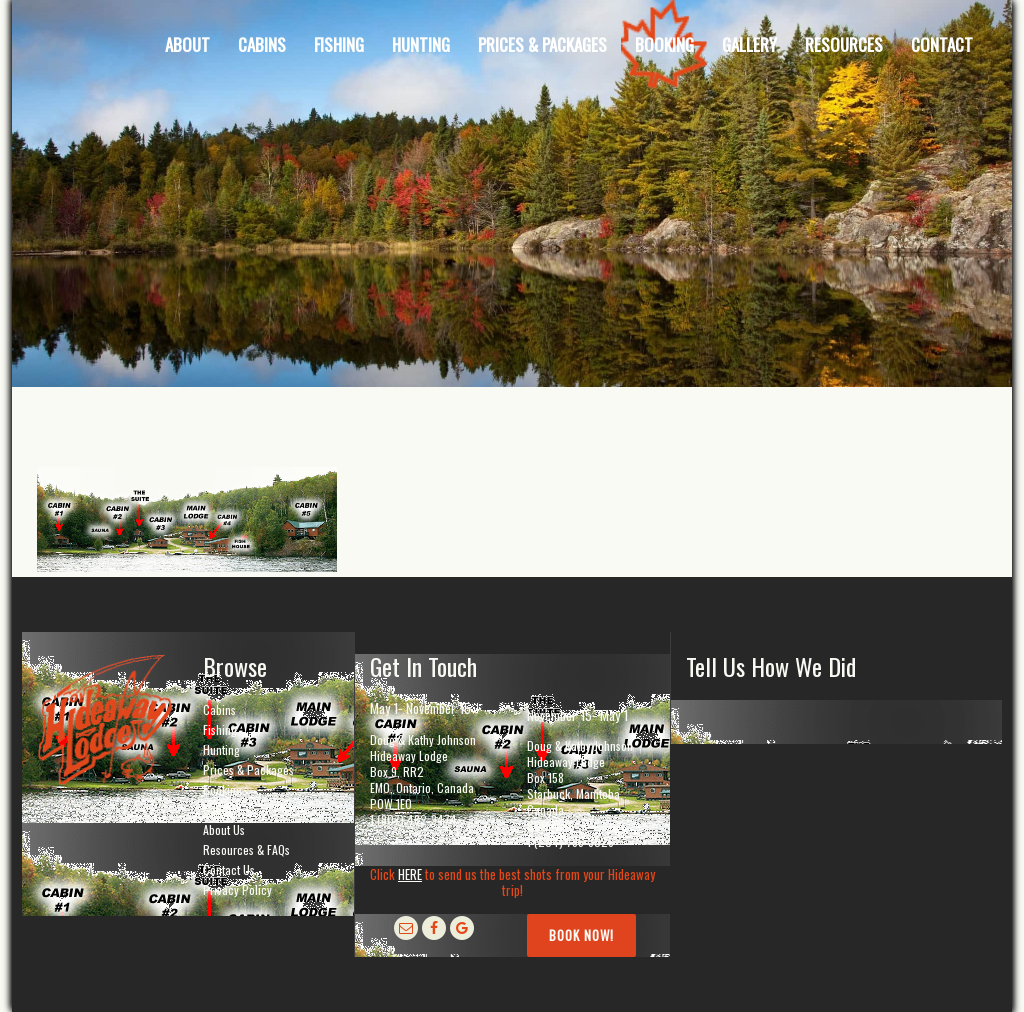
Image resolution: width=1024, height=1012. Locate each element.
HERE (410, 874)
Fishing (220, 729)
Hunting (221, 749)
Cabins (219, 709)
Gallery (220, 809)
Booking (222, 789)
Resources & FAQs (246, 849)
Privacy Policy (237, 889)
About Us (224, 829)
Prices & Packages (248, 769)
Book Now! (581, 935)
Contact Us (229, 869)
